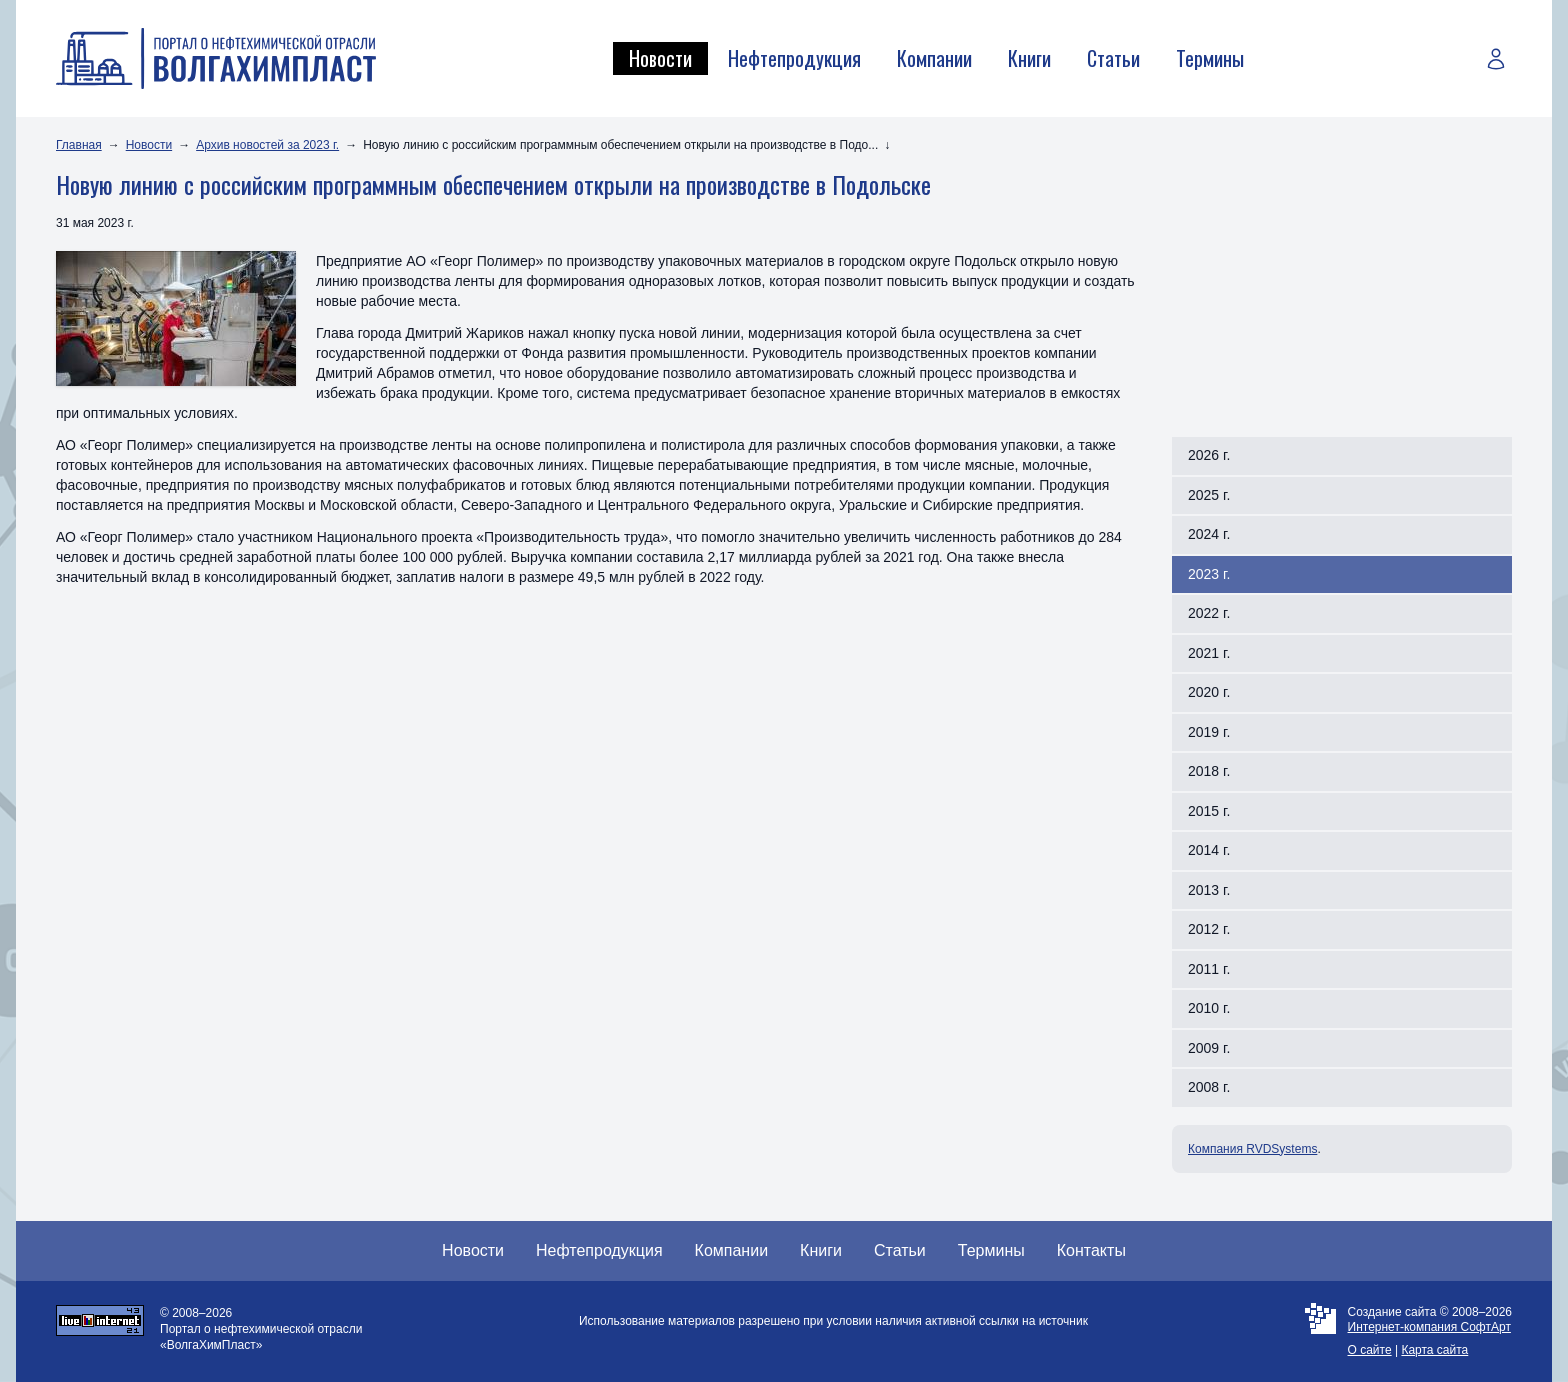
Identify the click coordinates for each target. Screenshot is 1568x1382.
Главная (79, 145)
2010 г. (1209, 1008)
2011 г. (1209, 969)
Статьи (1113, 58)
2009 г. (1209, 1048)
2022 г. (1209, 613)
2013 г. (1209, 890)
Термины (1210, 58)
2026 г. (1209, 455)
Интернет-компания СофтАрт (1429, 1327)
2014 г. (1209, 850)
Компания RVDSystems (1252, 1149)
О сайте (1370, 1350)
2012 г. (1209, 929)
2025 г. (1209, 495)
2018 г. (1209, 771)
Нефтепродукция (794, 58)
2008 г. (1209, 1087)
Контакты (1091, 1250)
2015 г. (1209, 811)
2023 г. (1209, 574)
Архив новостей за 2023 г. (267, 145)
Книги (1029, 58)
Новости (660, 58)
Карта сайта (1434, 1350)
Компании (934, 58)
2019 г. (1209, 732)
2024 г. (1209, 534)
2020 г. (1209, 692)
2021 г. (1209, 653)
